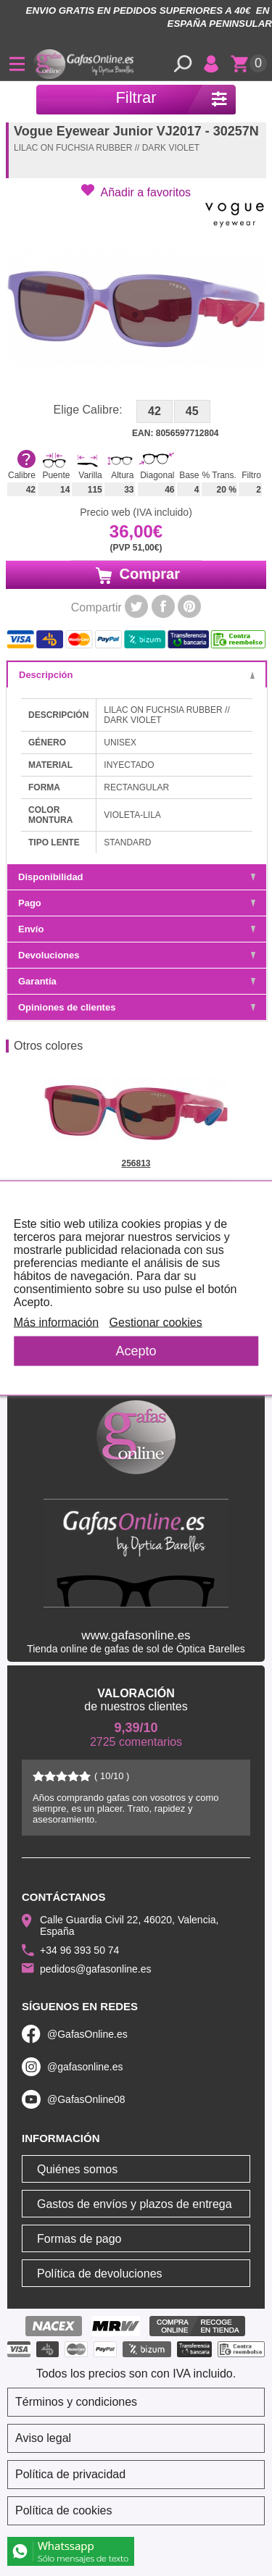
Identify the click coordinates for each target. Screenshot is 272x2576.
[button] (136, 191)
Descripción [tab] (137, 674)
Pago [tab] (136, 903)
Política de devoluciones (99, 2273)
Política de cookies (63, 2510)
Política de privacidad (70, 2474)
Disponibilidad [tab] (136, 876)
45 (192, 411)
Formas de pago (79, 2239)
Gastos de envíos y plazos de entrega (134, 2204)
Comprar (136, 574)
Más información (56, 1322)
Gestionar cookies (156, 1322)
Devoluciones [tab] (136, 955)
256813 (135, 1163)
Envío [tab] (136, 929)
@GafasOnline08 (86, 2099)
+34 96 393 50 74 (79, 1950)
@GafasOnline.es (87, 2034)
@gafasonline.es (85, 2067)
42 (154, 411)
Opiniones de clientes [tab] (136, 1007)
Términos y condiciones (76, 2402)
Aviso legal (43, 2438)
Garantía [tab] (136, 981)
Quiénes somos (77, 2169)
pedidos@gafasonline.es (96, 1969)
